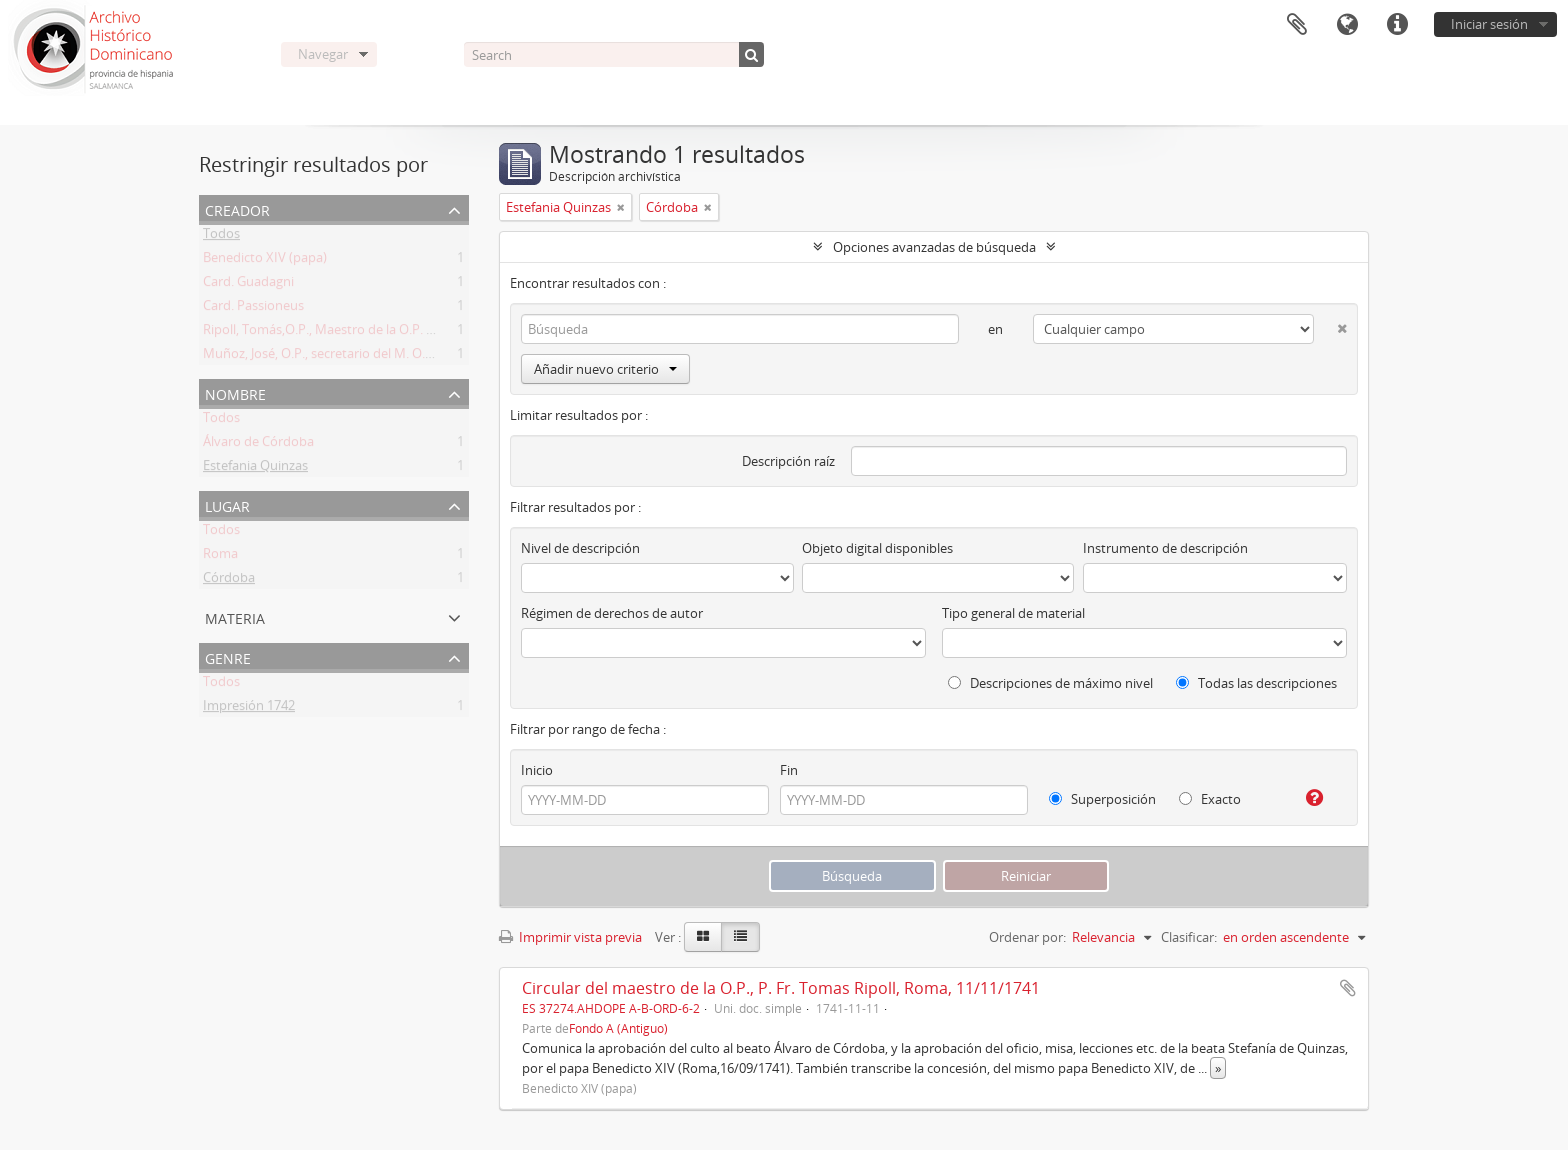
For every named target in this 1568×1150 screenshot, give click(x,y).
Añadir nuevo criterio (605, 369)
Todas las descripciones (1256, 683)
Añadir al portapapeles (1348, 988)
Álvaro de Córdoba (258, 445)
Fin (789, 770)
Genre (228, 656)
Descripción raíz (788, 461)
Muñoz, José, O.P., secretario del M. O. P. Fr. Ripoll (348, 357)
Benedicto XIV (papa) (265, 261)
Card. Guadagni (248, 285)
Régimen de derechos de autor (612, 613)
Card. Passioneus (253, 309)
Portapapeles (1297, 25)
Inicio (537, 770)
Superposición (1102, 799)
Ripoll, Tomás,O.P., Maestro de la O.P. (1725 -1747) (350, 333)
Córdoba (229, 581)
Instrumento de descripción (1165, 548)
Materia (235, 616)
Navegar (323, 54)
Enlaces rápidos (1397, 25)
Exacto (1210, 799)
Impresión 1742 (249, 709)
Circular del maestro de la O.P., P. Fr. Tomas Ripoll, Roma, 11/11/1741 (781, 988)
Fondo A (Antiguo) (618, 1028)
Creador (237, 208)
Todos (221, 237)
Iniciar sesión (1489, 24)
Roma (220, 557)
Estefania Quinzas (255, 469)
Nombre (235, 392)
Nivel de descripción (580, 548)
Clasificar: (1189, 937)
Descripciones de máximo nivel (1050, 683)
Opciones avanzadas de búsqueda (934, 247)
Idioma (1347, 25)
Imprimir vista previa (570, 937)
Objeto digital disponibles (877, 548)
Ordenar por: (1027, 937)
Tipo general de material (1013, 613)
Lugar (227, 504)
